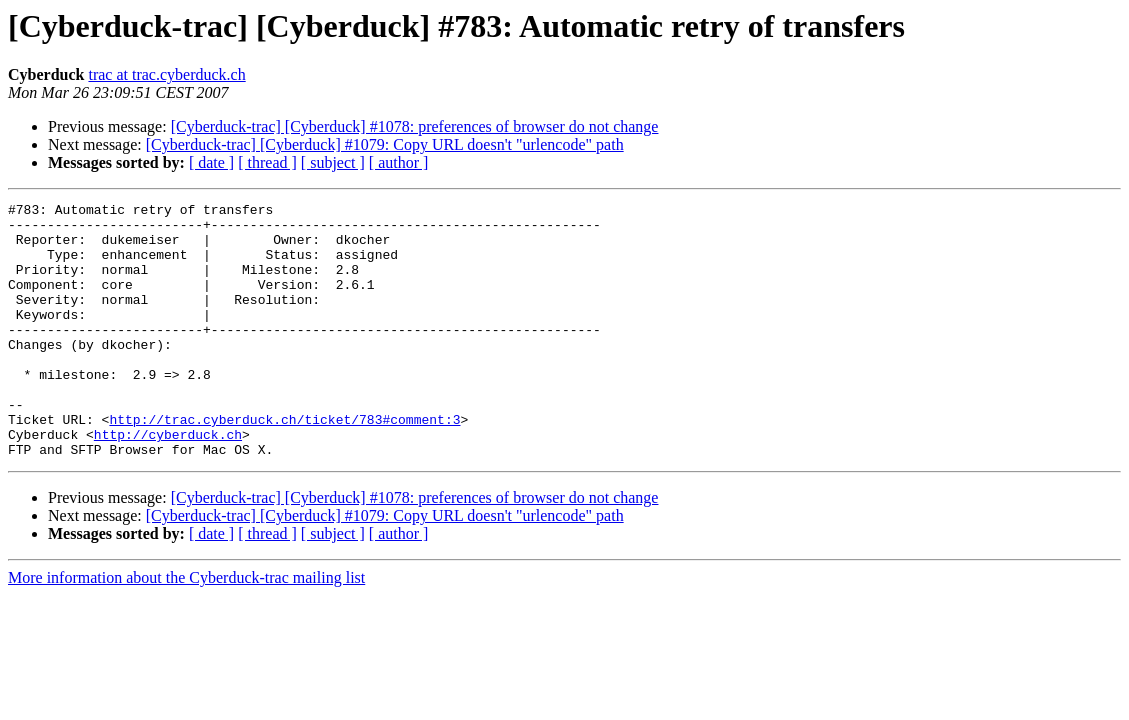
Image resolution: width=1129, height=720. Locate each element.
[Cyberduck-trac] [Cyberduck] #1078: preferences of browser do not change (415, 126)
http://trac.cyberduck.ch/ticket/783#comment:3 (284, 464)
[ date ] (211, 162)
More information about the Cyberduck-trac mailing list (186, 628)
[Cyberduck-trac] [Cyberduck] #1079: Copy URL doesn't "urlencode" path (385, 144)
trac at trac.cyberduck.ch (166, 74)
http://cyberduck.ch (168, 482)
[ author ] (399, 162)
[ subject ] (333, 162)
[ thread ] (267, 162)
